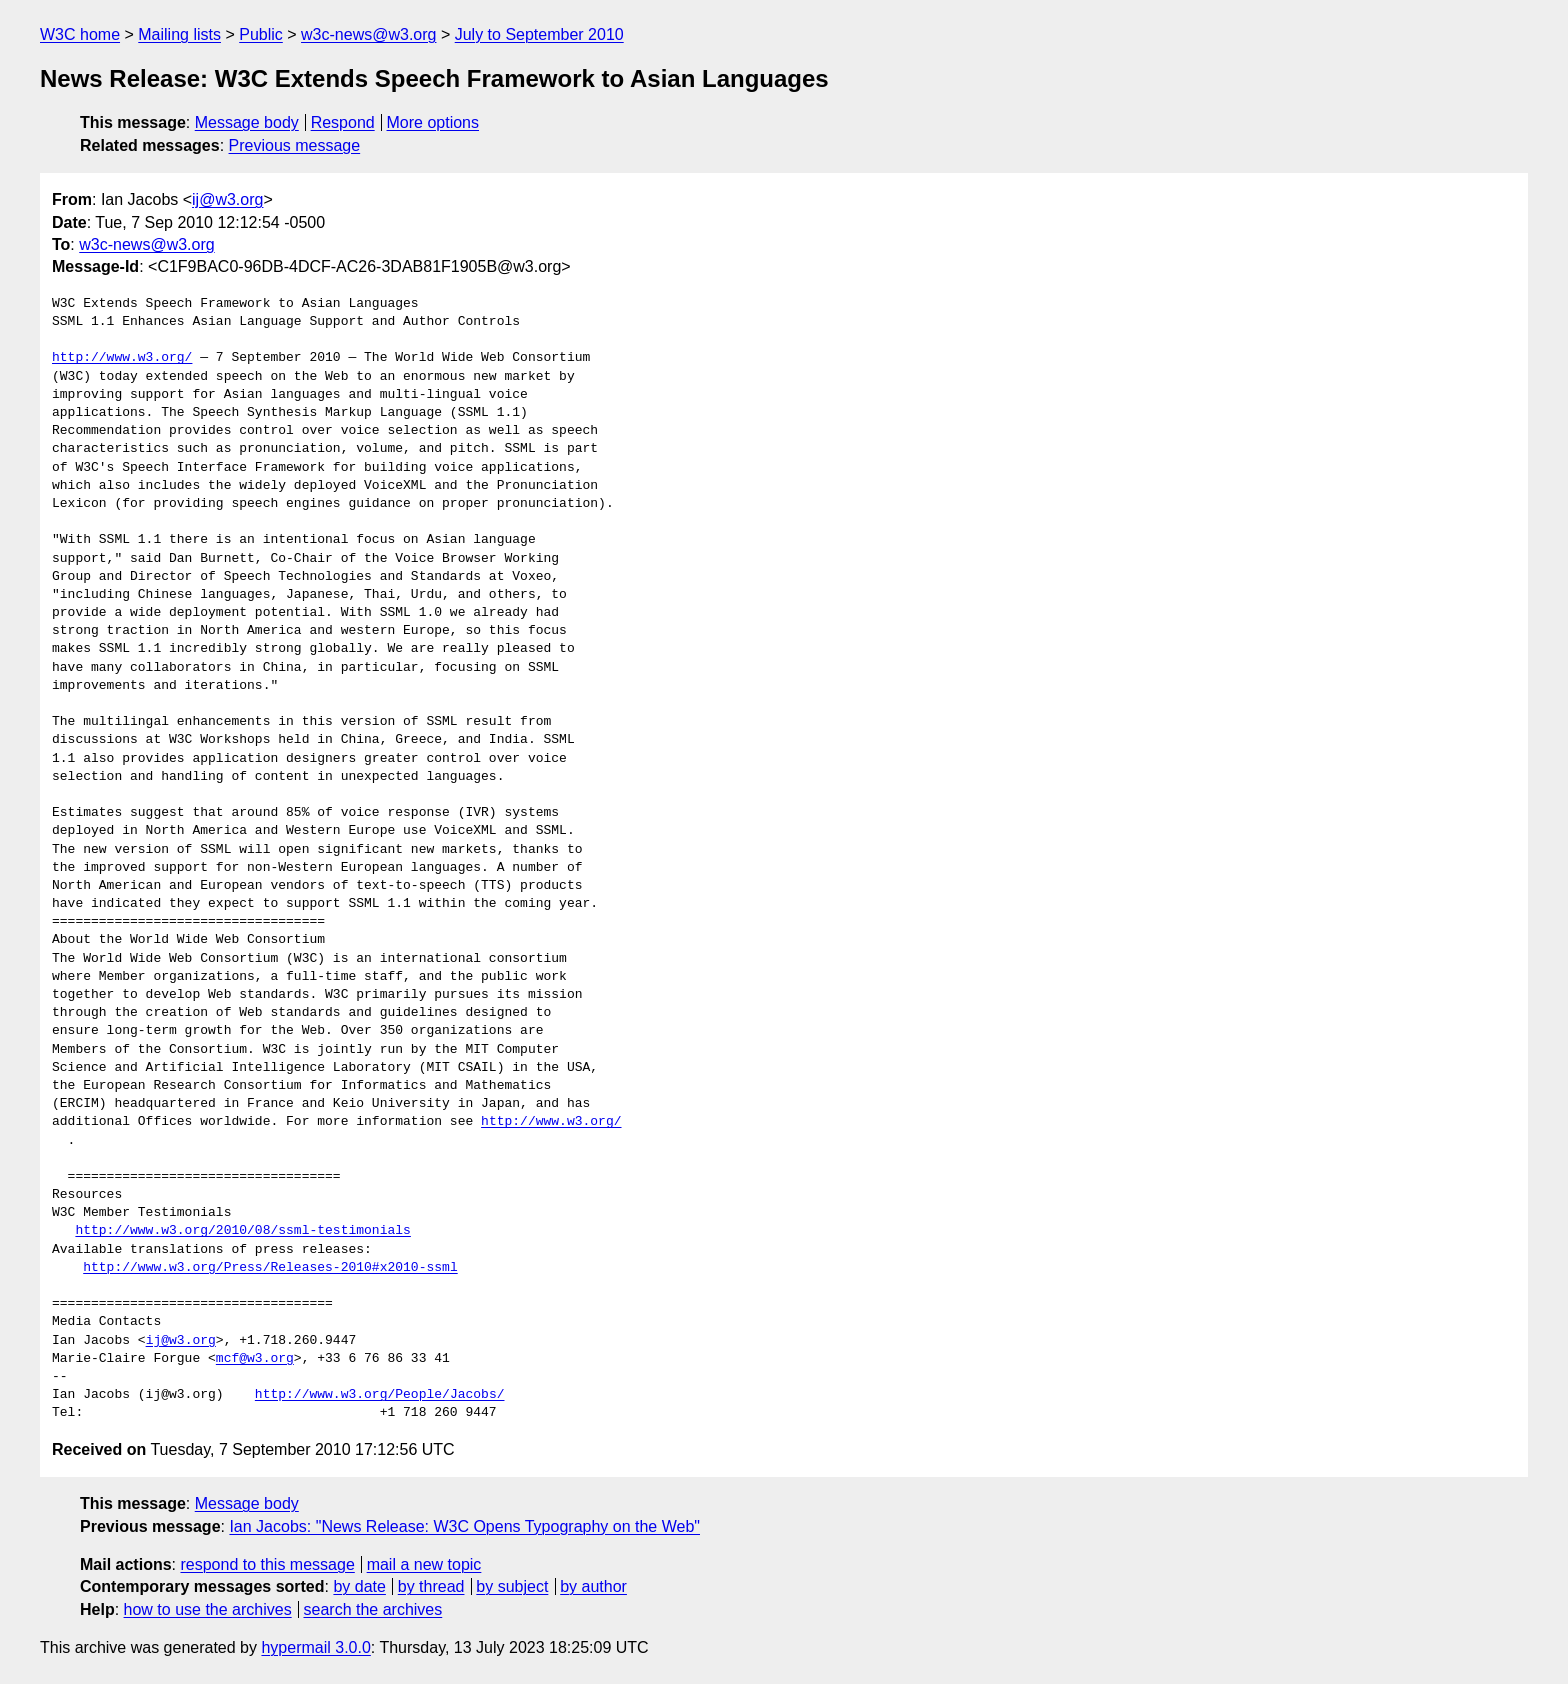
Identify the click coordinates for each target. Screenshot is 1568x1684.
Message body (247, 122)
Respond (343, 122)
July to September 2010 (539, 34)
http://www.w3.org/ (122, 358)
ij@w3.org (227, 199)
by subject (512, 1586)
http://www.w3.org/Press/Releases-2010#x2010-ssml (270, 1268)
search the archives (373, 1609)
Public (261, 34)
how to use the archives (208, 1609)
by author (593, 1586)
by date (359, 1586)
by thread (431, 1586)
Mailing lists (179, 34)
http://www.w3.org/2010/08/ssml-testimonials (242, 1231)
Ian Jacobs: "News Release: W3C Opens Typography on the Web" (464, 1526)
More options (433, 122)
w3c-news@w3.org (368, 34)
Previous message (295, 145)
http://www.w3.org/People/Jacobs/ (380, 1395)
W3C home (80, 34)
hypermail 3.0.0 (315, 1647)
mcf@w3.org (255, 1359)
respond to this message (267, 1564)
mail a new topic (424, 1564)
